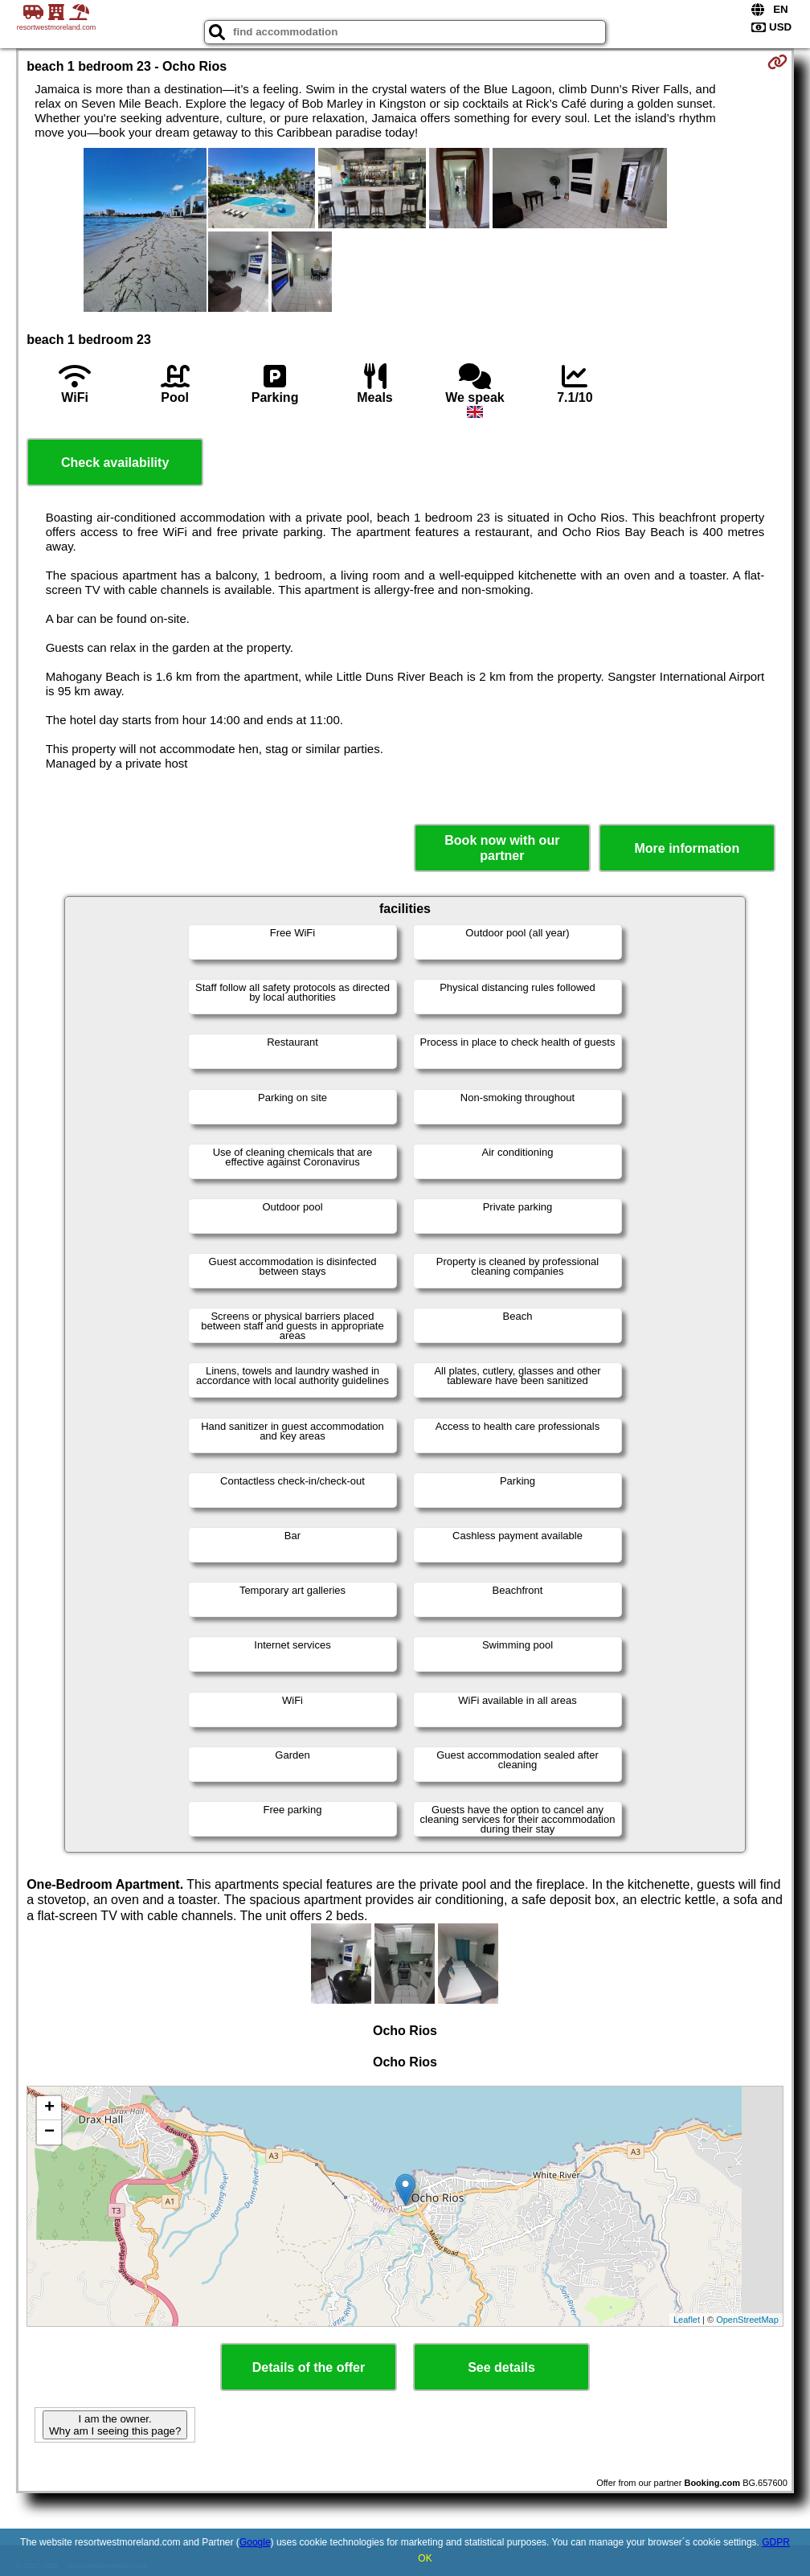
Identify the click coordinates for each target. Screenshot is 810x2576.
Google (255, 2542)
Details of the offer (308, 2367)
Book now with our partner (501, 847)
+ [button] (49, 2108)
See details (501, 2367)
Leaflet (686, 2319)
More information (686, 848)
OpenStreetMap (747, 2319)
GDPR (776, 2542)
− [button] (49, 2132)
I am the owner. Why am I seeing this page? (115, 2425)
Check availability (115, 462)
